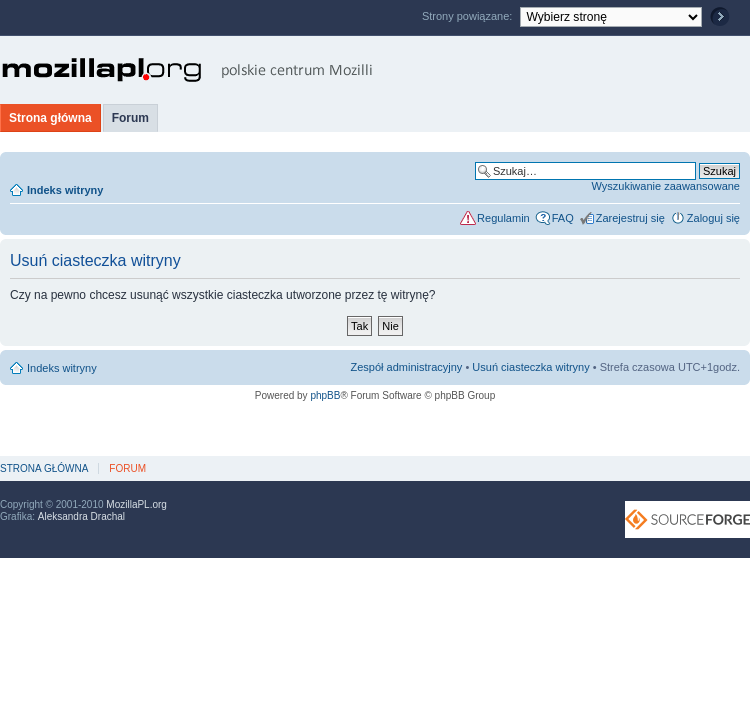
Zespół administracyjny (407, 367)
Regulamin (503, 218)
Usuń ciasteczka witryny (530, 367)
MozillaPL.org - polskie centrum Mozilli (187, 70)
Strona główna (50, 118)
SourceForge (687, 519)
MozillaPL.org (136, 504)
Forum (130, 118)
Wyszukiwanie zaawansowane (666, 186)
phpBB (325, 395)
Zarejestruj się (630, 218)
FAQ (563, 218)
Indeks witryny (65, 190)
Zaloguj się (713, 218)
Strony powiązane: (469, 16)
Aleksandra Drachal (81, 516)
